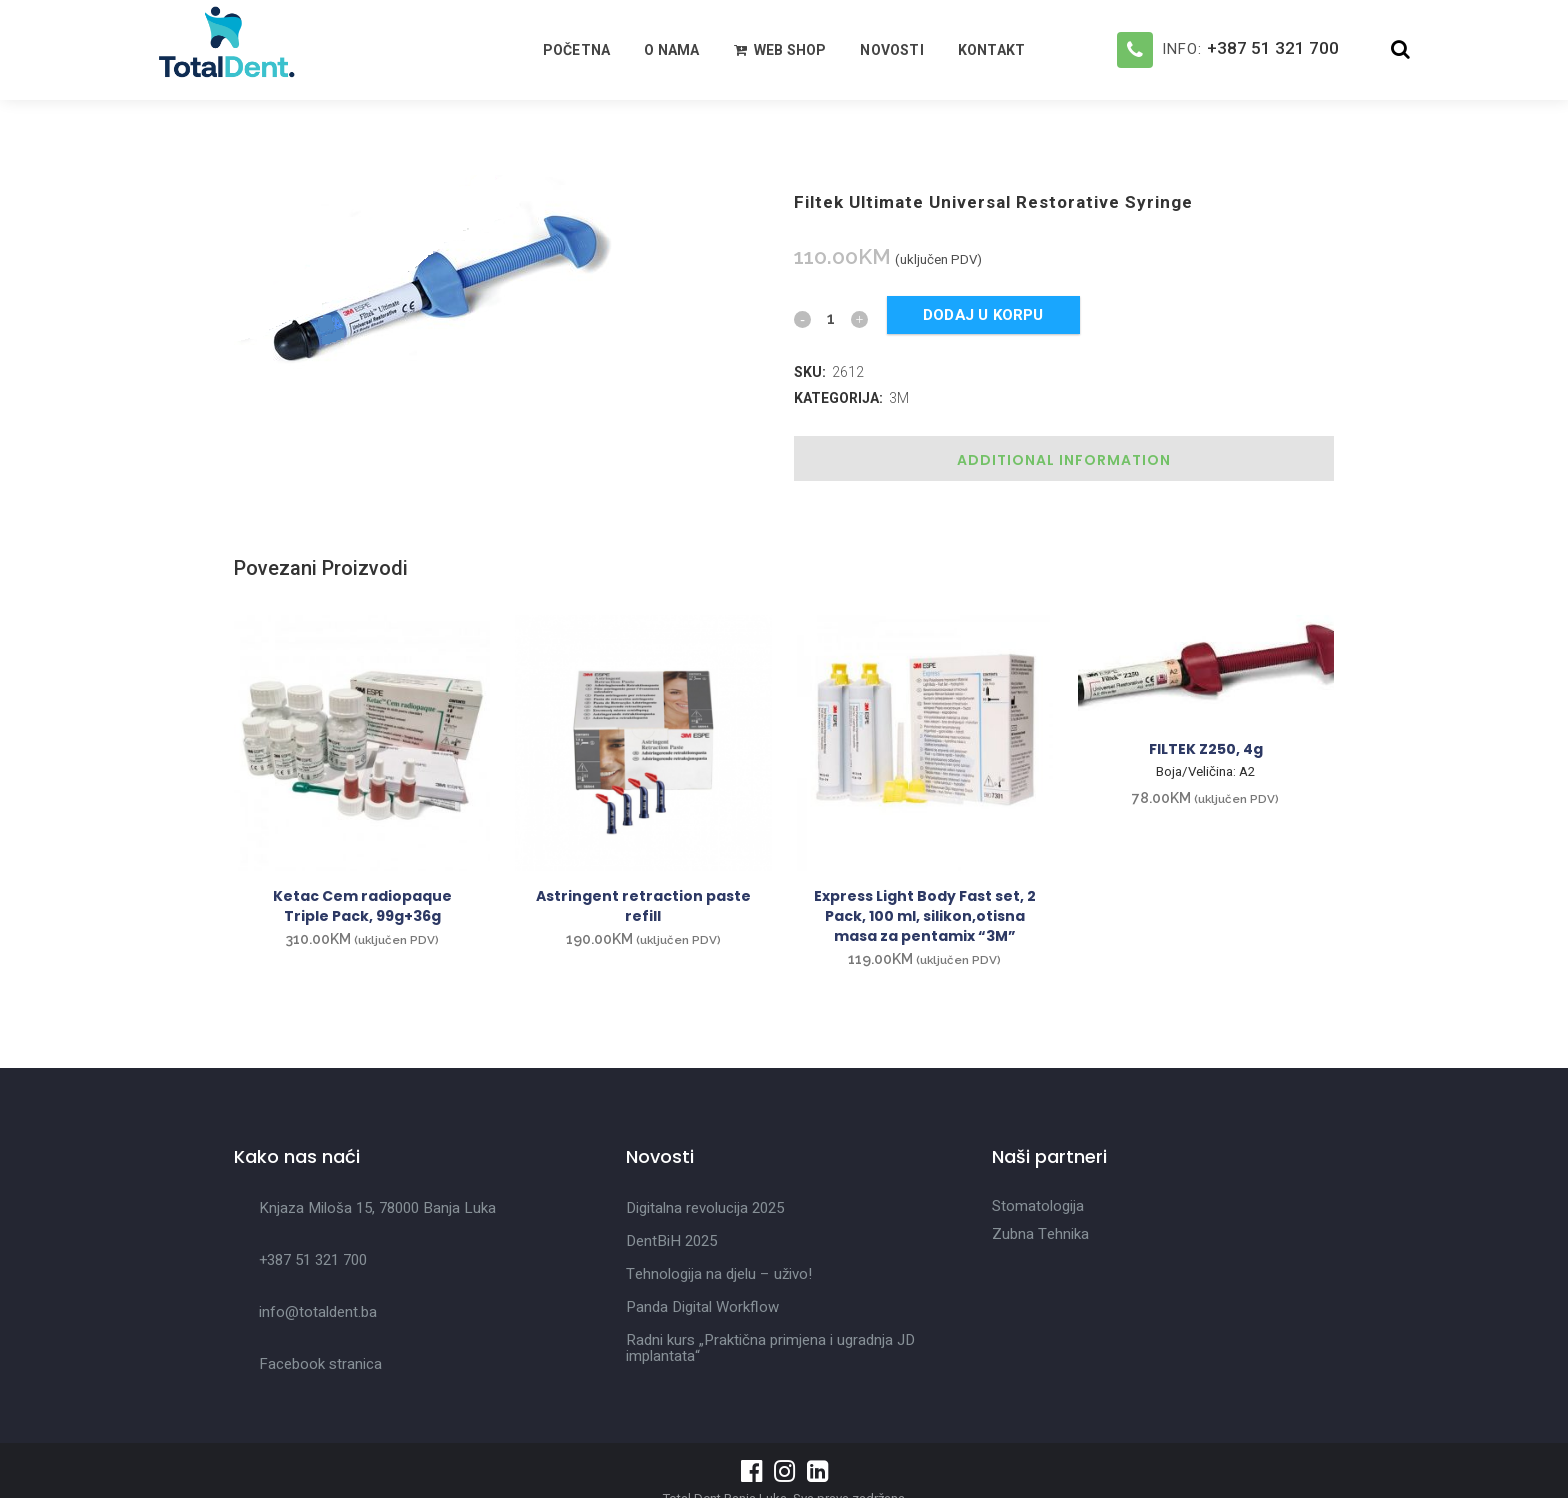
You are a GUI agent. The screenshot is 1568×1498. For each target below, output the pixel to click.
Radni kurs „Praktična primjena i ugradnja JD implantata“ (770, 1348)
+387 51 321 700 (1273, 48)
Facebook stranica (320, 1364)
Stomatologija (1038, 1206)
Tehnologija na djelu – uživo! (719, 1274)
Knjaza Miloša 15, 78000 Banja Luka (377, 1208)
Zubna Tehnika (1040, 1234)
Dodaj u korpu (983, 315)
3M (899, 398)
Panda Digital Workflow (702, 1307)
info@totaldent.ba (318, 1312)
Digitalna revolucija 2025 (705, 1208)
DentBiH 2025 (671, 1241)
